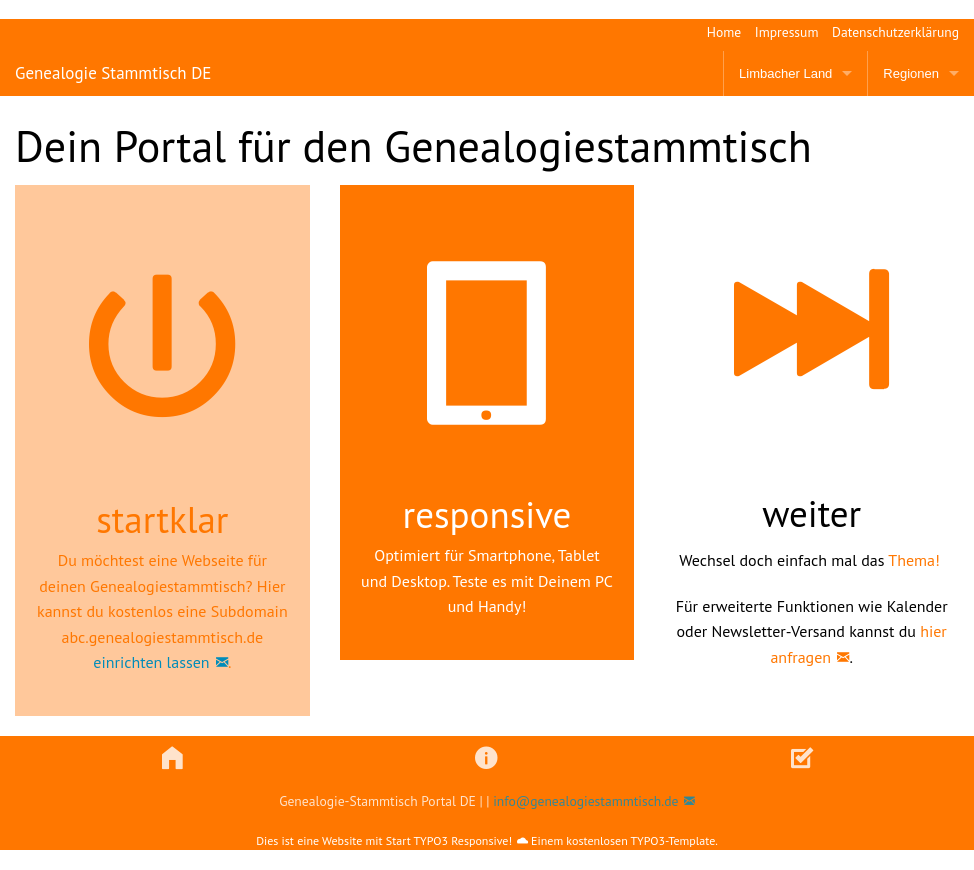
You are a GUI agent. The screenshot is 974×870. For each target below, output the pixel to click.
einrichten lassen (151, 662)
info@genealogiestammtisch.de (585, 801)
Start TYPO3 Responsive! (449, 840)
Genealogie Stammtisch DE (113, 73)
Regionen (911, 73)
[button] (172, 758)
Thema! (914, 560)
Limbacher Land (785, 73)
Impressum (787, 32)
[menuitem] (717, 33)
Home (724, 32)
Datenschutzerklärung (895, 32)
